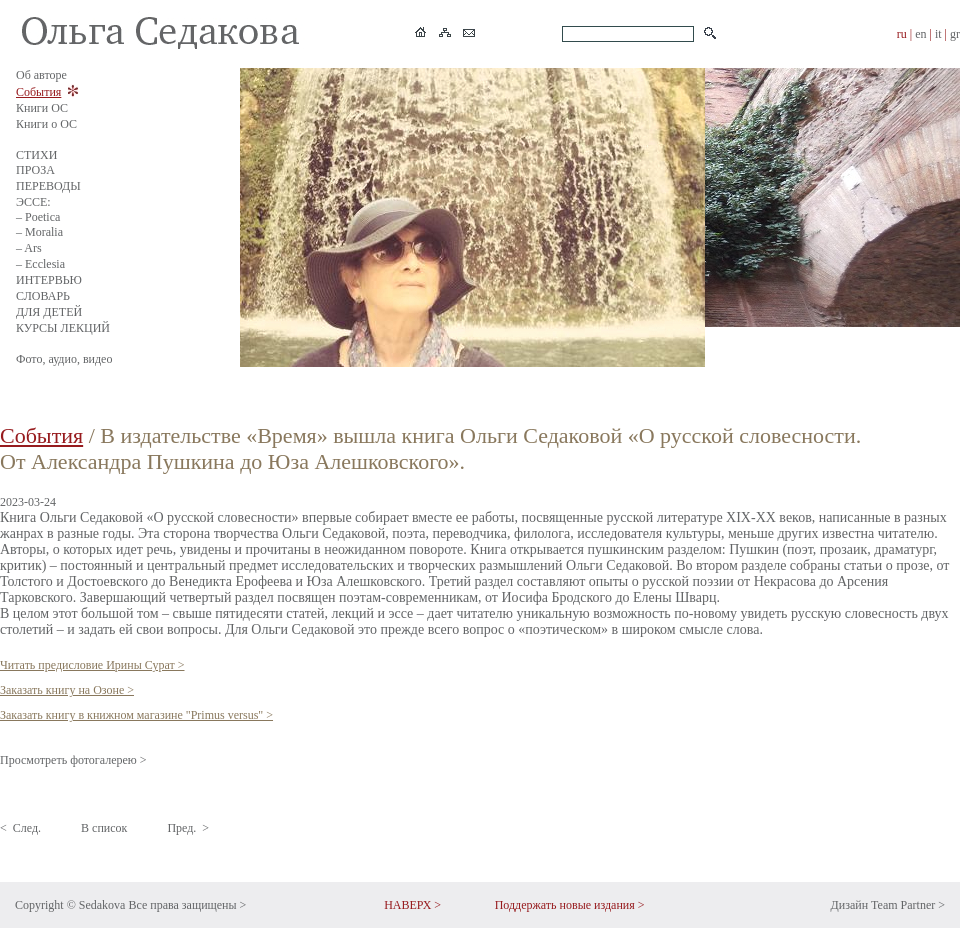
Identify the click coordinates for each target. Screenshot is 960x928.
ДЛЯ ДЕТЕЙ (49, 312)
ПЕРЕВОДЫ (48, 186)
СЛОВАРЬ (43, 296)
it (938, 34)
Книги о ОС (46, 124)
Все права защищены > (187, 905)
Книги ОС (42, 108)
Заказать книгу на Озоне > (67, 690)
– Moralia (39, 232)
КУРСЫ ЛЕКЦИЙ (63, 328)
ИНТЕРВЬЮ (49, 280)
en (920, 34)
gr (955, 34)
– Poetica (38, 217)
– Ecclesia (40, 264)
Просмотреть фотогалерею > (73, 760)
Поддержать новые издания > (570, 905)
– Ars (29, 248)
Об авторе (41, 75)
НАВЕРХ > (412, 905)
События (38, 92)
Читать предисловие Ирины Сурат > (92, 665)
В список (104, 828)
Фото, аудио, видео (64, 359)
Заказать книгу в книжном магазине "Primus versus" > (136, 715)
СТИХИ (36, 155)
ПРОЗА (35, 170)
